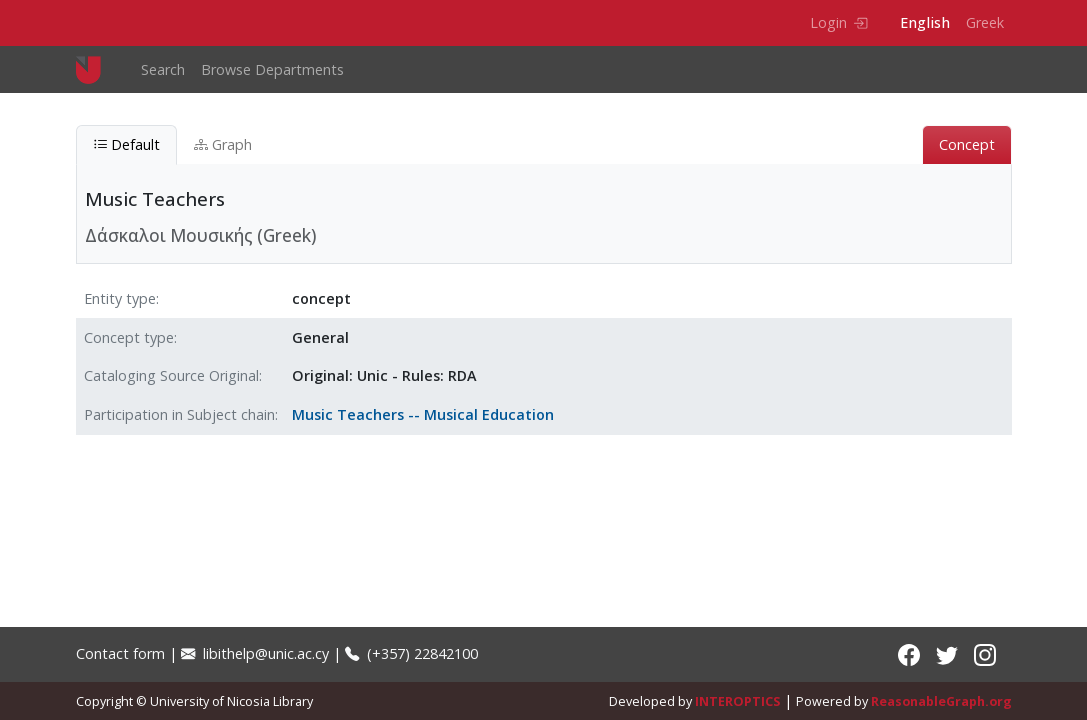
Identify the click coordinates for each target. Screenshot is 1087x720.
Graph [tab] (223, 144)
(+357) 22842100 (411, 653)
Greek (985, 22)
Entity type (120, 298)
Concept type (129, 337)
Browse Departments (272, 69)
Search (163, 69)
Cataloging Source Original (171, 375)
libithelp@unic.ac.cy (255, 653)
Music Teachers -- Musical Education (423, 414)
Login (838, 22)
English (925, 22)
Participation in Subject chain (179, 414)
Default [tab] (126, 144)
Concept (967, 144)
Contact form (120, 653)
